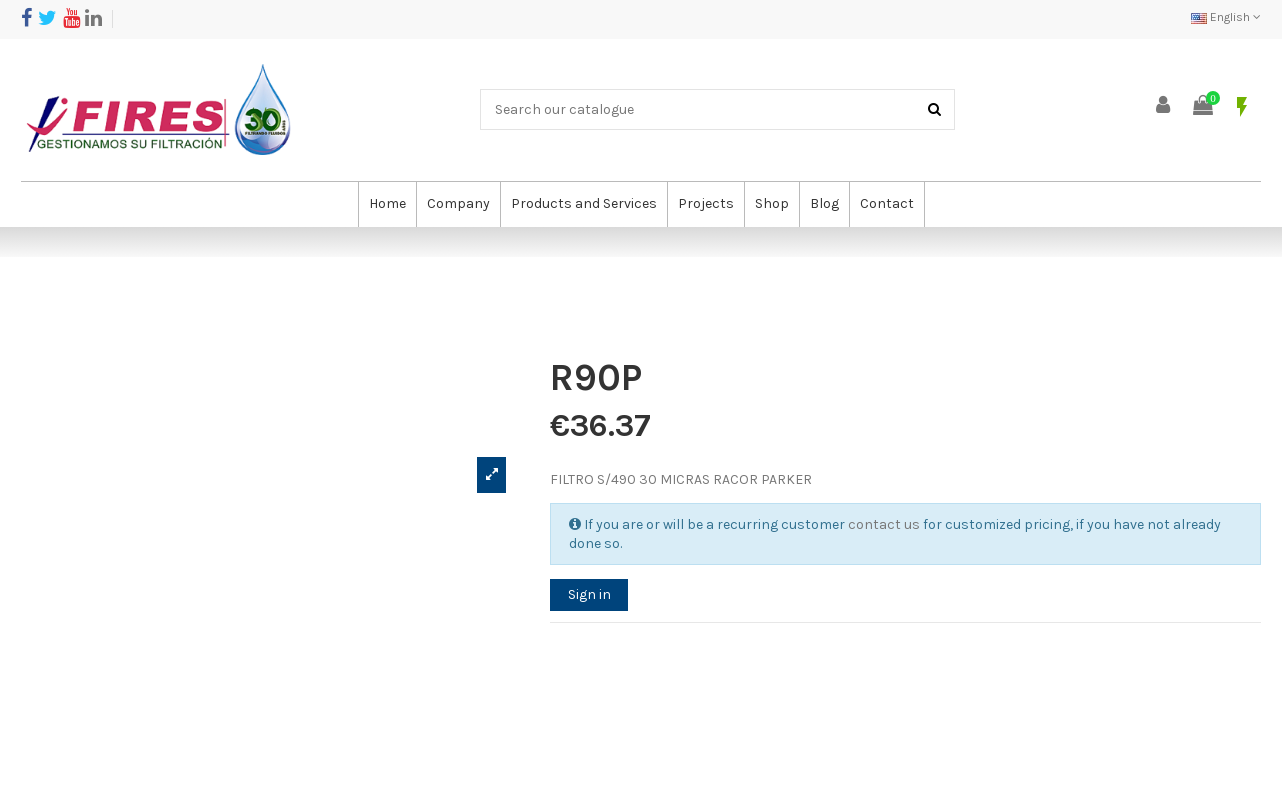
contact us (884, 524)
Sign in (589, 594)
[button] (458, 204)
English (1226, 17)
